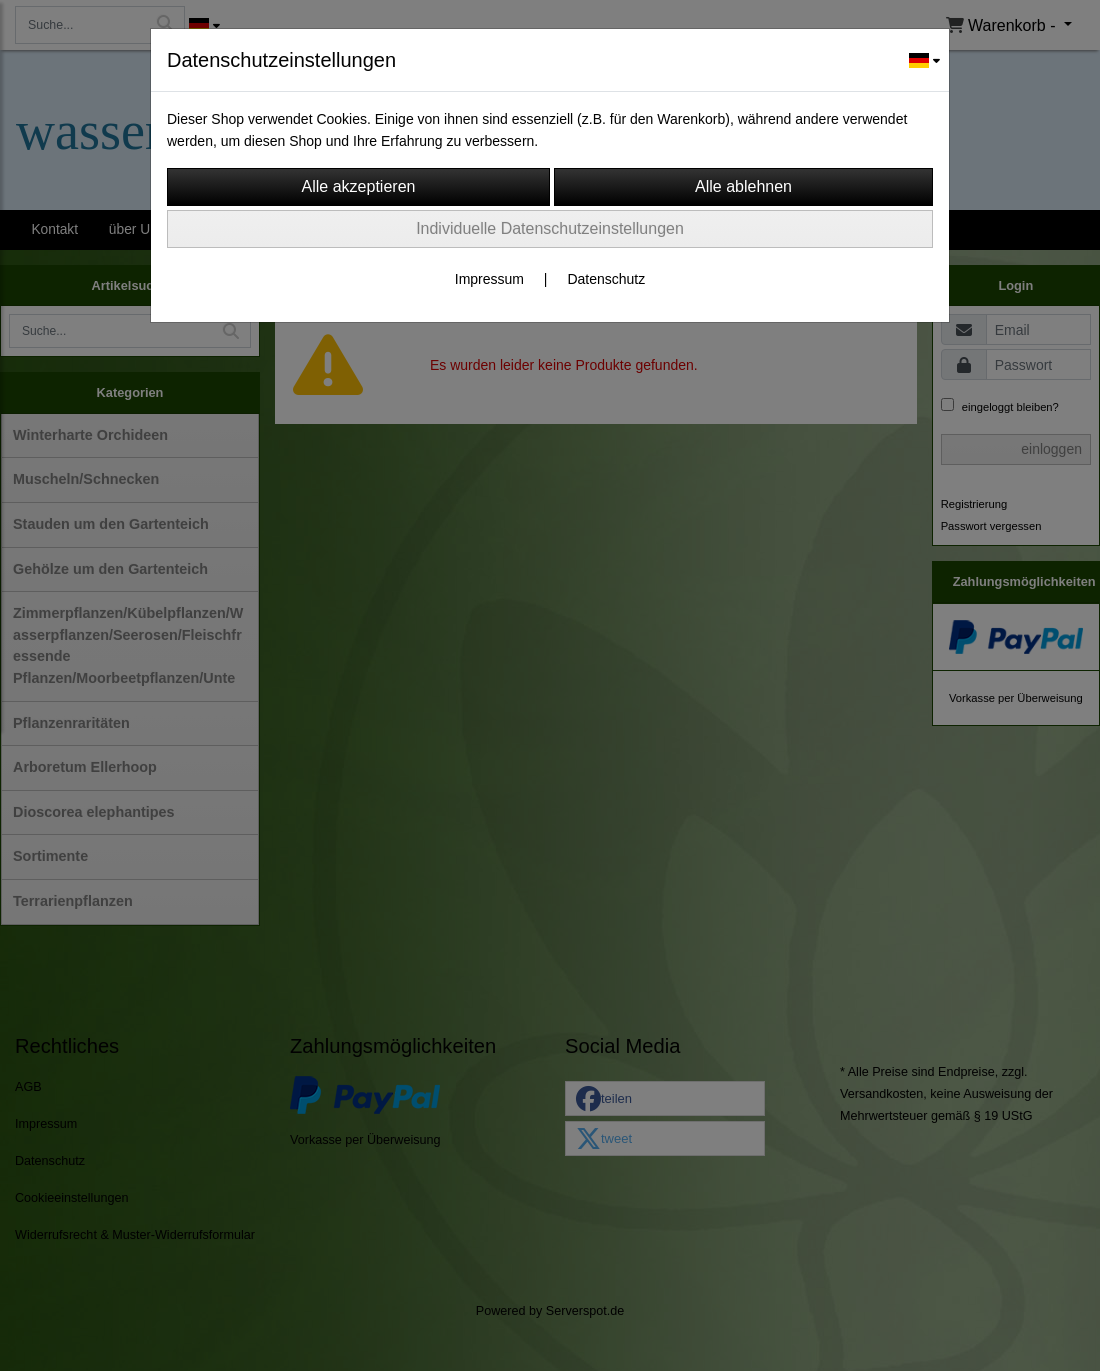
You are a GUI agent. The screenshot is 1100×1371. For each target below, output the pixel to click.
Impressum (489, 279)
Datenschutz (606, 279)
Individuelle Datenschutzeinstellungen (550, 228)
